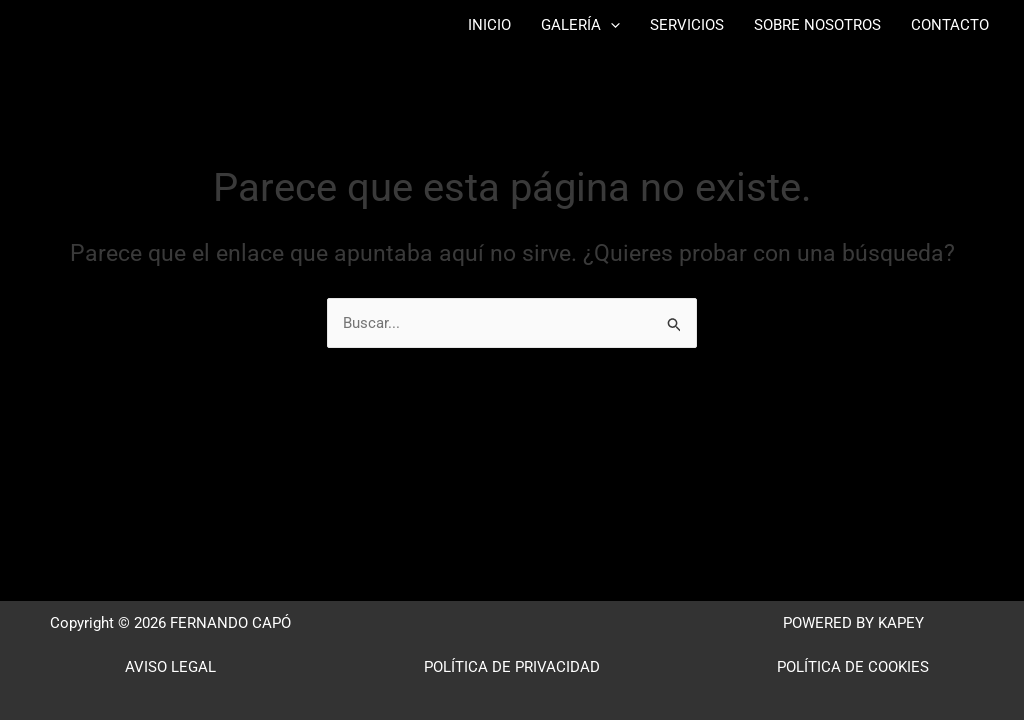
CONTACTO (950, 25)
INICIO (489, 25)
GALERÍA (580, 25)
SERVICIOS (687, 25)
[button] (610, 25)
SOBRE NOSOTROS (817, 25)
